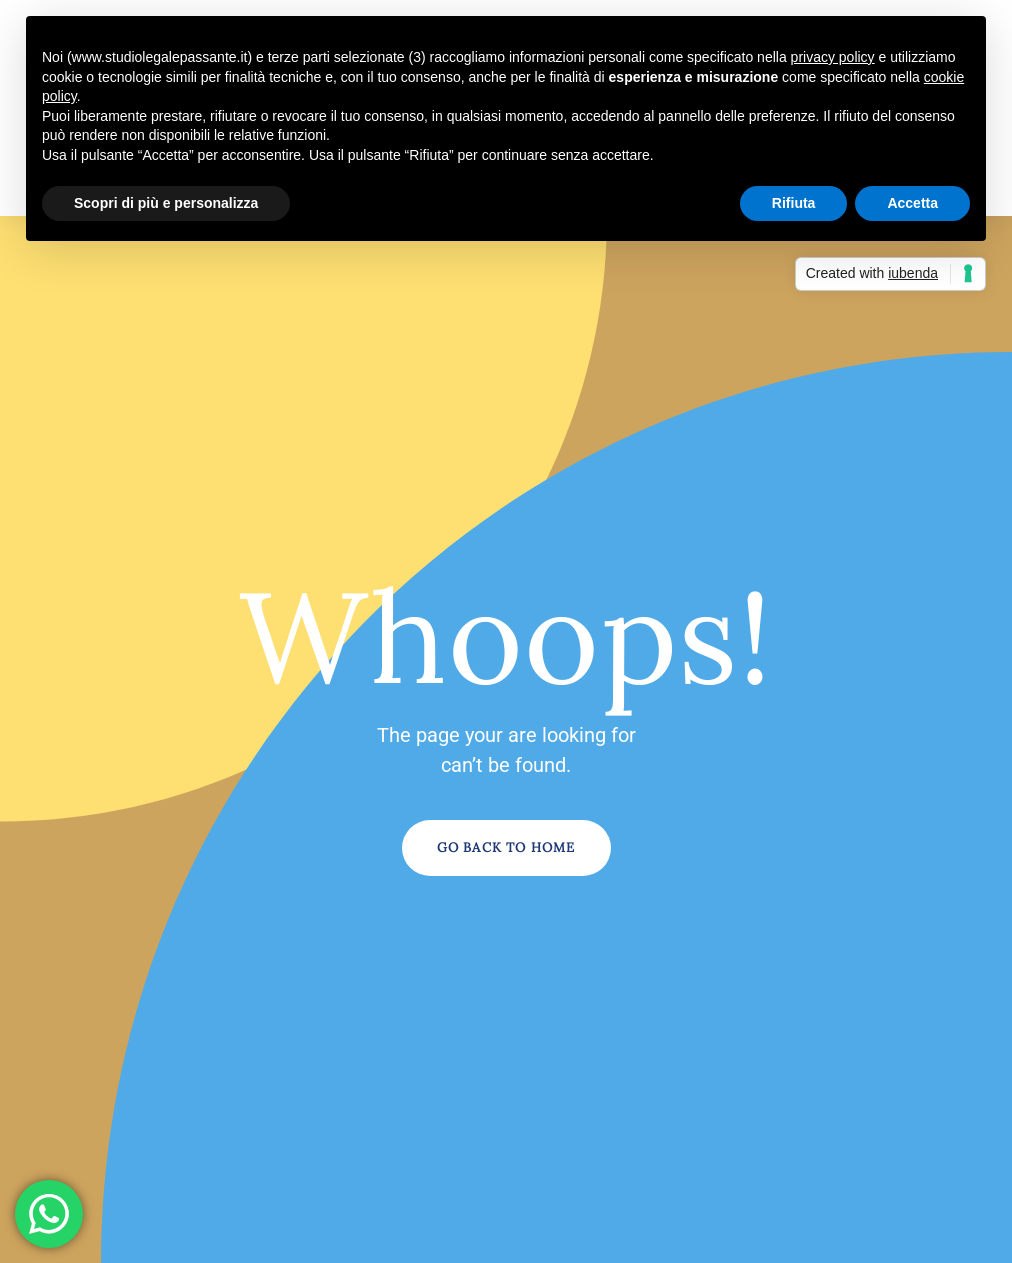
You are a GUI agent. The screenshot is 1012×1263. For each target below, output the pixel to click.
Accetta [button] (912, 203)
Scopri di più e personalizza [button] (166, 203)
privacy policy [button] (833, 57)
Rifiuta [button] (794, 203)
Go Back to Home (506, 847)
